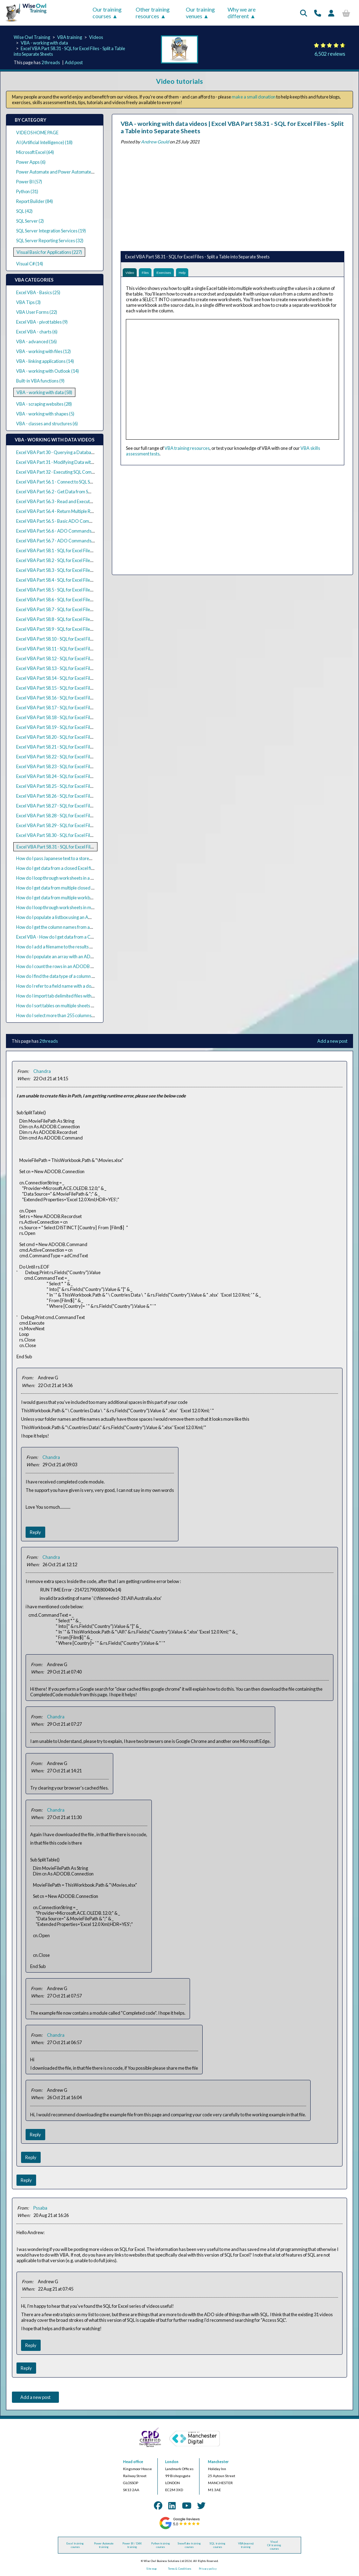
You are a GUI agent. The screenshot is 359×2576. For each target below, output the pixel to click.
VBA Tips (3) (28, 302)
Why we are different (242, 12)
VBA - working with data (44, 43)
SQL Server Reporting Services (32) (49, 240)
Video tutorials (179, 81)
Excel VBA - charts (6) (36, 331)
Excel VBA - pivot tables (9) (42, 322)
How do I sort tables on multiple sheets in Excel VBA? (66, 1005)
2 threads (50, 62)
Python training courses (160, 2545)
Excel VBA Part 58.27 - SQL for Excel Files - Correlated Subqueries (79, 806)
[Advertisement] (232, 196)
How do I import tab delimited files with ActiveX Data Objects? (76, 996)
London (171, 2462)
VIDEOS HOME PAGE (37, 132)
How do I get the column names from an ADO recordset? (71, 927)
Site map (151, 2568)
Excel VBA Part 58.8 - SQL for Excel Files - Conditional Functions (77, 619)
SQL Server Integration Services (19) (51, 231)
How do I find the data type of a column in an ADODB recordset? (78, 976)
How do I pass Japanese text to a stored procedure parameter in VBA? (83, 858)
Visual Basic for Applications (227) (49, 252)
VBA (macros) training (245, 2545)
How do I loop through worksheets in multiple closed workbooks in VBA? (86, 907)
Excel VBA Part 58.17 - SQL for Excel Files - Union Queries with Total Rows (87, 707)
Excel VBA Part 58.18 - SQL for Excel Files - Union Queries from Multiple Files (89, 717)
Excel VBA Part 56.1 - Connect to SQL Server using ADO (69, 482)
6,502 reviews (329, 54)
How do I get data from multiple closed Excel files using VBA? (74, 888)
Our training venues (200, 12)
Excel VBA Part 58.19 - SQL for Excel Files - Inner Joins (67, 727)
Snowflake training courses (189, 2545)
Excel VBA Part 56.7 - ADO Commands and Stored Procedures (76, 540)
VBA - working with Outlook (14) (47, 371)
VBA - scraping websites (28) (44, 404)
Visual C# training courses (274, 2545)
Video (132, 273)
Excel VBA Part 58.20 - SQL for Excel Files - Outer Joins (68, 737)
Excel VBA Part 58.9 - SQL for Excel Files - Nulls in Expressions (75, 629)
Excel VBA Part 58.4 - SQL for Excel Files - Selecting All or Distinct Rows (83, 580)
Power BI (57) (29, 181)
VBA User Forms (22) (36, 312)
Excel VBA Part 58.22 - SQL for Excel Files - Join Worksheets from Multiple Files (91, 756)
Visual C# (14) (29, 263)
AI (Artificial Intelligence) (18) (44, 142)
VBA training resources (187, 450)
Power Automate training (104, 2545)
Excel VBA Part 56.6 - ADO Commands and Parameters (70, 531)
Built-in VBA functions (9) (40, 381)
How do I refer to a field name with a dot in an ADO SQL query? (76, 986)
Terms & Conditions (179, 2568)
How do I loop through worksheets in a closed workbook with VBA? (80, 878)
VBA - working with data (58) (44, 392)
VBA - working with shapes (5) (45, 414)
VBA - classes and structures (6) (47, 423)
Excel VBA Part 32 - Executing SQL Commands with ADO (71, 472)
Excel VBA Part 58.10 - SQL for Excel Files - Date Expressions (74, 639)
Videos (96, 37)
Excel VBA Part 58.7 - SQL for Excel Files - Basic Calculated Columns (81, 609)
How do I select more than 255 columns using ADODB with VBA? (78, 1015)
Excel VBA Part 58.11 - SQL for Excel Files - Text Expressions (73, 648)
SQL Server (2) (30, 221)
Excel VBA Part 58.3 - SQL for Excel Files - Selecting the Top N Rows (80, 570)
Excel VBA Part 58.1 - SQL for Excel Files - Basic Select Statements (78, 550)
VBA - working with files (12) (43, 351)
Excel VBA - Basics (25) (38, 292)
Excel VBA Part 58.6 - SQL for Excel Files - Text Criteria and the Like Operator (89, 599)
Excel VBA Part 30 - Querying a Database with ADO (66, 452)
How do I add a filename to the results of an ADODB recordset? (77, 946)
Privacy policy (208, 2568)
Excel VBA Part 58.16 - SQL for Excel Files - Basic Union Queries (76, 698)
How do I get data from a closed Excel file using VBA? (67, 868)
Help (197, 273)
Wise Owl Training (32, 37)
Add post (74, 62)
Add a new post (332, 1041)
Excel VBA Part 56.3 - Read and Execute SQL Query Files (70, 501)
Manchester (218, 2462)
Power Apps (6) (31, 162)
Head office (133, 2462)
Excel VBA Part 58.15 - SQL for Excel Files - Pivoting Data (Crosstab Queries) (89, 688)
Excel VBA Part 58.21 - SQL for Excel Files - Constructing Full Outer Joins (85, 747)
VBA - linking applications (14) (45, 361)
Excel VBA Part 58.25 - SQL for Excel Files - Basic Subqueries (73, 786)
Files (151, 273)
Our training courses (107, 12)
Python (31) (27, 191)
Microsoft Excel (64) (35, 152)
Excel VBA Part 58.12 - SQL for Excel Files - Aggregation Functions (79, 658)
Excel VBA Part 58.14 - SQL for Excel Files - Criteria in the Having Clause (84, 678)
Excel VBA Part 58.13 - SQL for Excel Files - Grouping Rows (72, 668)
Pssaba (40, 2208)
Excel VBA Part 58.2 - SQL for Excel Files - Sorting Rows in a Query (79, 560)
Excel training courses (75, 2545)
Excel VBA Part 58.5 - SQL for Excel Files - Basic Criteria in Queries (79, 590)
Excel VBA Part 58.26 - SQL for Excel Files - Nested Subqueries (75, 796)
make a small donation (254, 97)
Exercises (174, 273)
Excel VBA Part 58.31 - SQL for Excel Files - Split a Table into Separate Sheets (88, 847)
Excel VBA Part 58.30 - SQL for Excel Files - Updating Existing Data (79, 835)
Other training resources (153, 12)
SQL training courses (217, 2545)
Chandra (42, 1071)
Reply (35, 1532)
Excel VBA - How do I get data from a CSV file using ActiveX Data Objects (86, 937)
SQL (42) (24, 211)
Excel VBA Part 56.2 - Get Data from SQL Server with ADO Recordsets (83, 491)
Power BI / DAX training (132, 2545)
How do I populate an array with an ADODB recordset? (69, 956)
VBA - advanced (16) (36, 341)
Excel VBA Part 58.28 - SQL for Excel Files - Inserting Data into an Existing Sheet (91, 815)
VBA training (69, 37)
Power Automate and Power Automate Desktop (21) (66, 172)
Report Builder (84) (34, 201)
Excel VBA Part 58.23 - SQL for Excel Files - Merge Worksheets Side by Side (88, 766)
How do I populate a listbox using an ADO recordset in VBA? (74, 917)
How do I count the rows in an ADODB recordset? (64, 966)
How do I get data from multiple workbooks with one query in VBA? (80, 897)
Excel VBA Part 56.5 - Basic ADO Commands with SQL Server (75, 521)
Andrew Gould (155, 141)
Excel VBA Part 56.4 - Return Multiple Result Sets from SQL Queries (80, 511)
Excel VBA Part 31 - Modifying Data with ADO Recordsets (72, 462)
